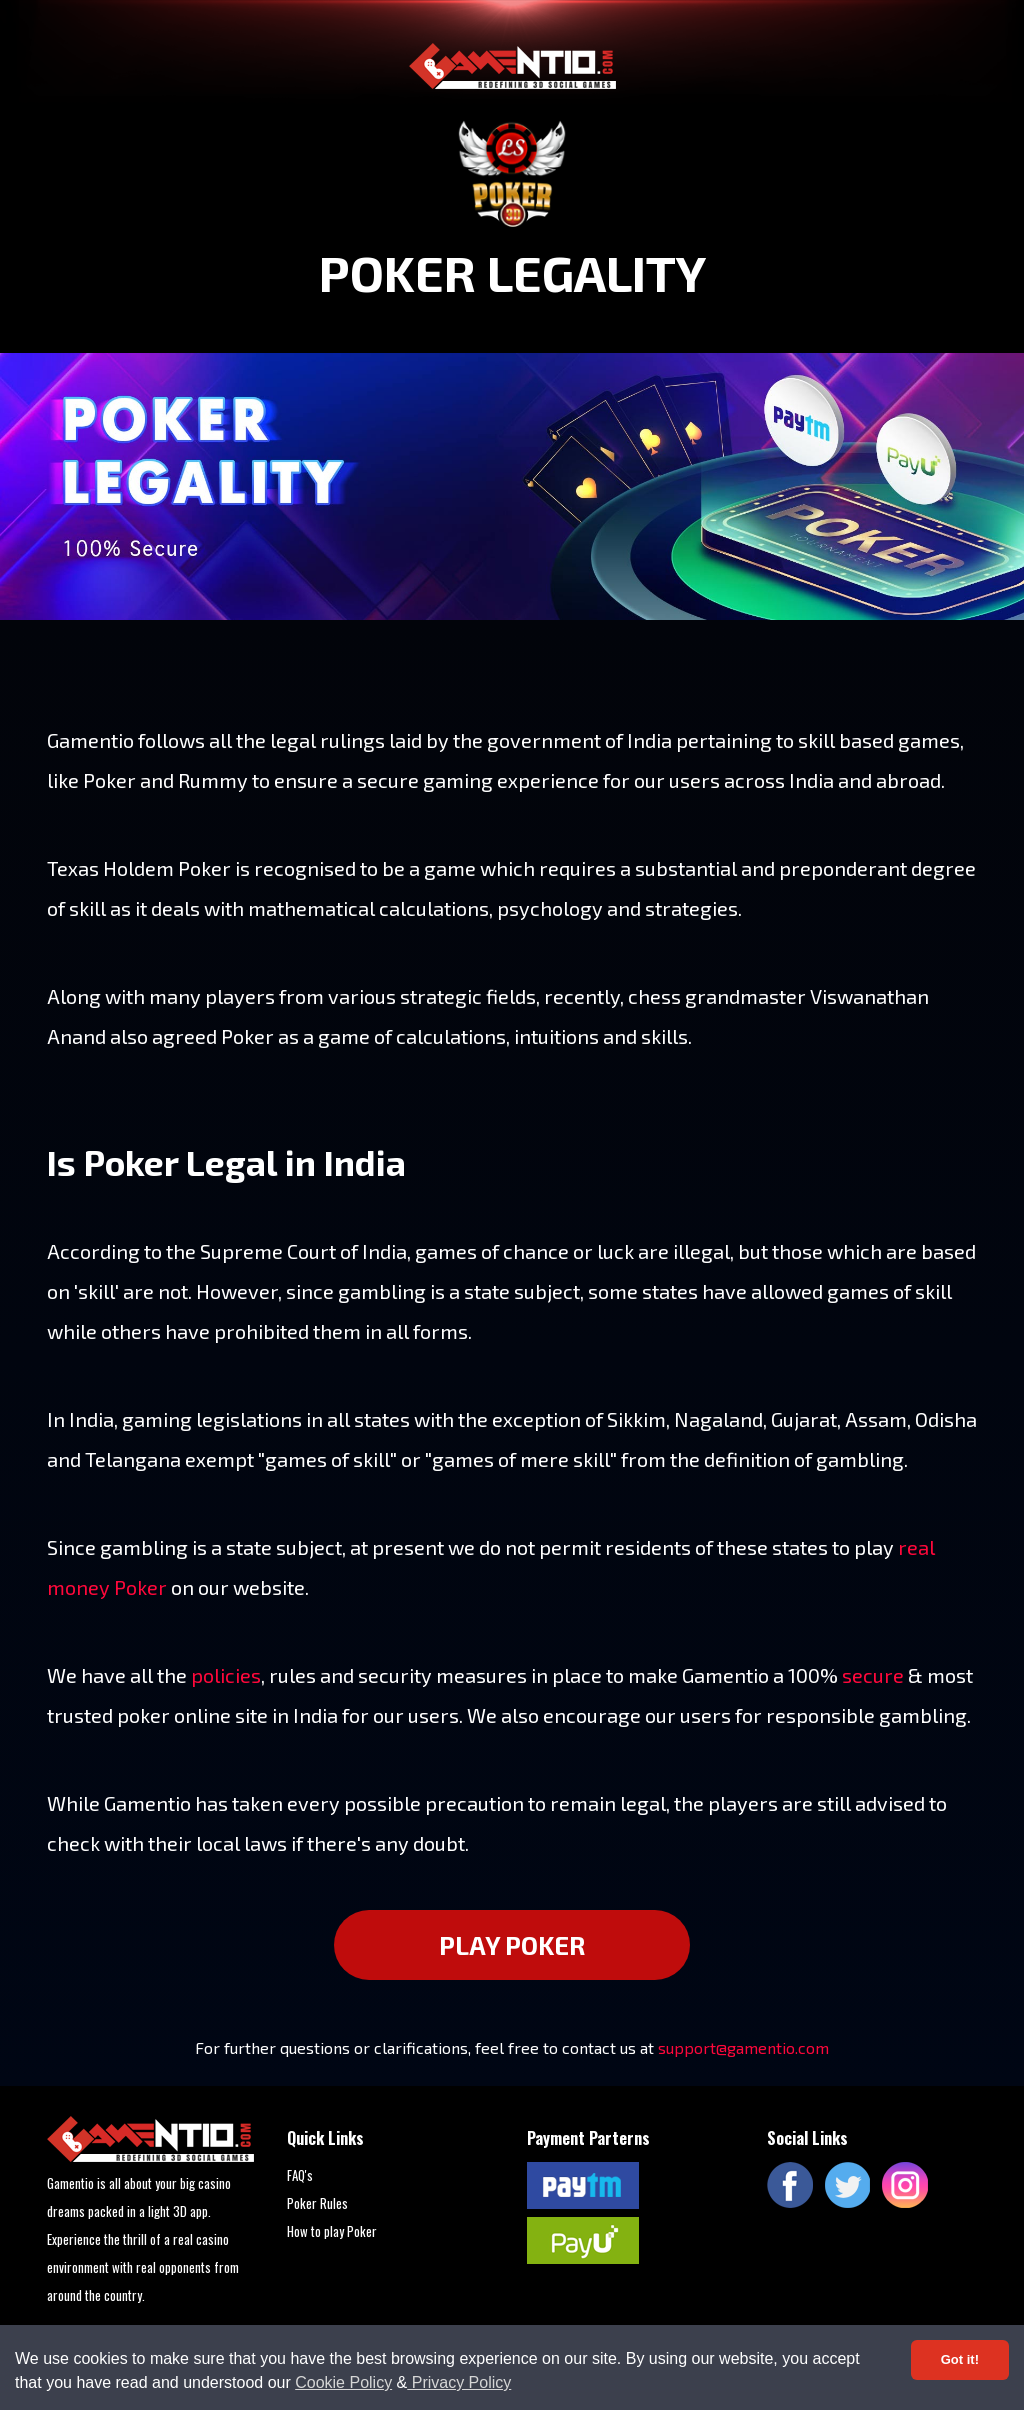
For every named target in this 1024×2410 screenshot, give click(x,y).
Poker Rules (317, 2203)
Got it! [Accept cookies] (960, 2359)
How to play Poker (332, 2231)
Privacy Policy (459, 2382)
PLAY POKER (512, 1945)
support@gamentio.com (743, 2047)
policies (226, 1675)
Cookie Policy (343, 2382)
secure (873, 1675)
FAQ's (300, 2175)
